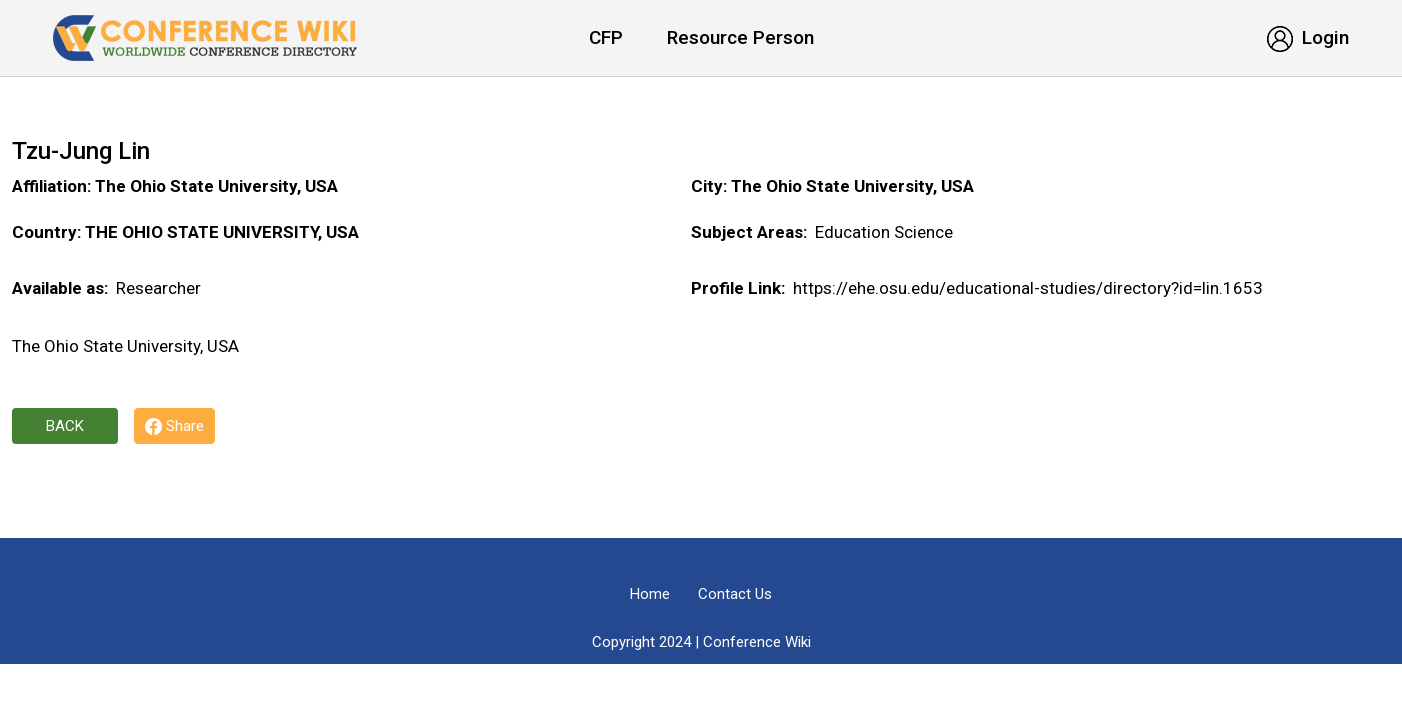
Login (1308, 37)
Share (174, 426)
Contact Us (735, 594)
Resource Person (740, 37)
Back (65, 426)
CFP (606, 37)
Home (650, 594)
